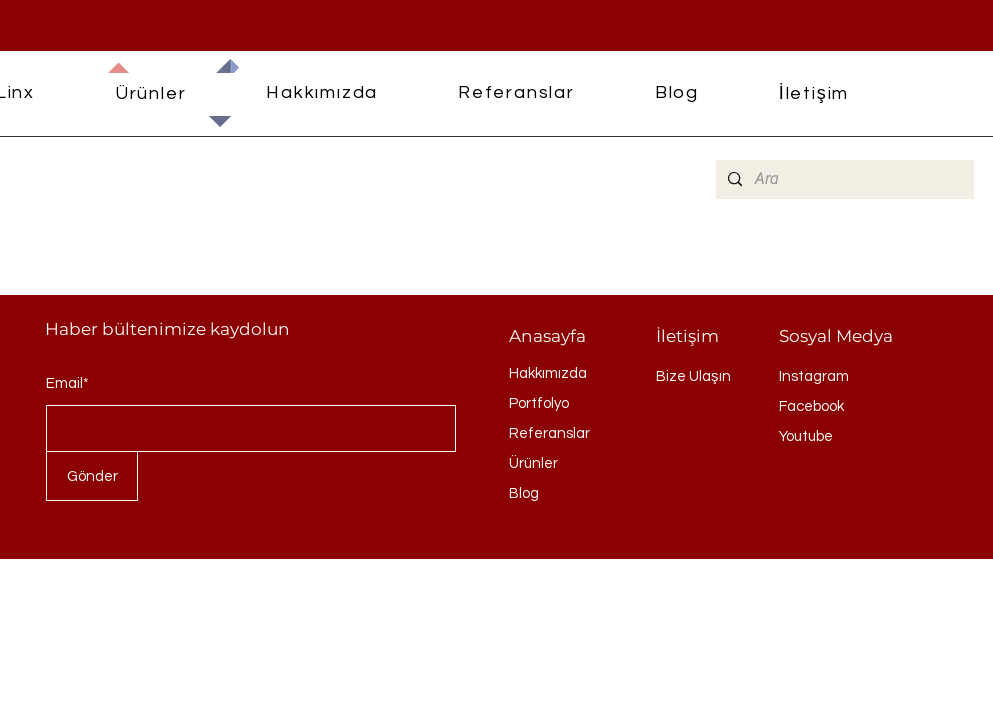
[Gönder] (92, 476)
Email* (67, 383)
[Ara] (843, 179)
